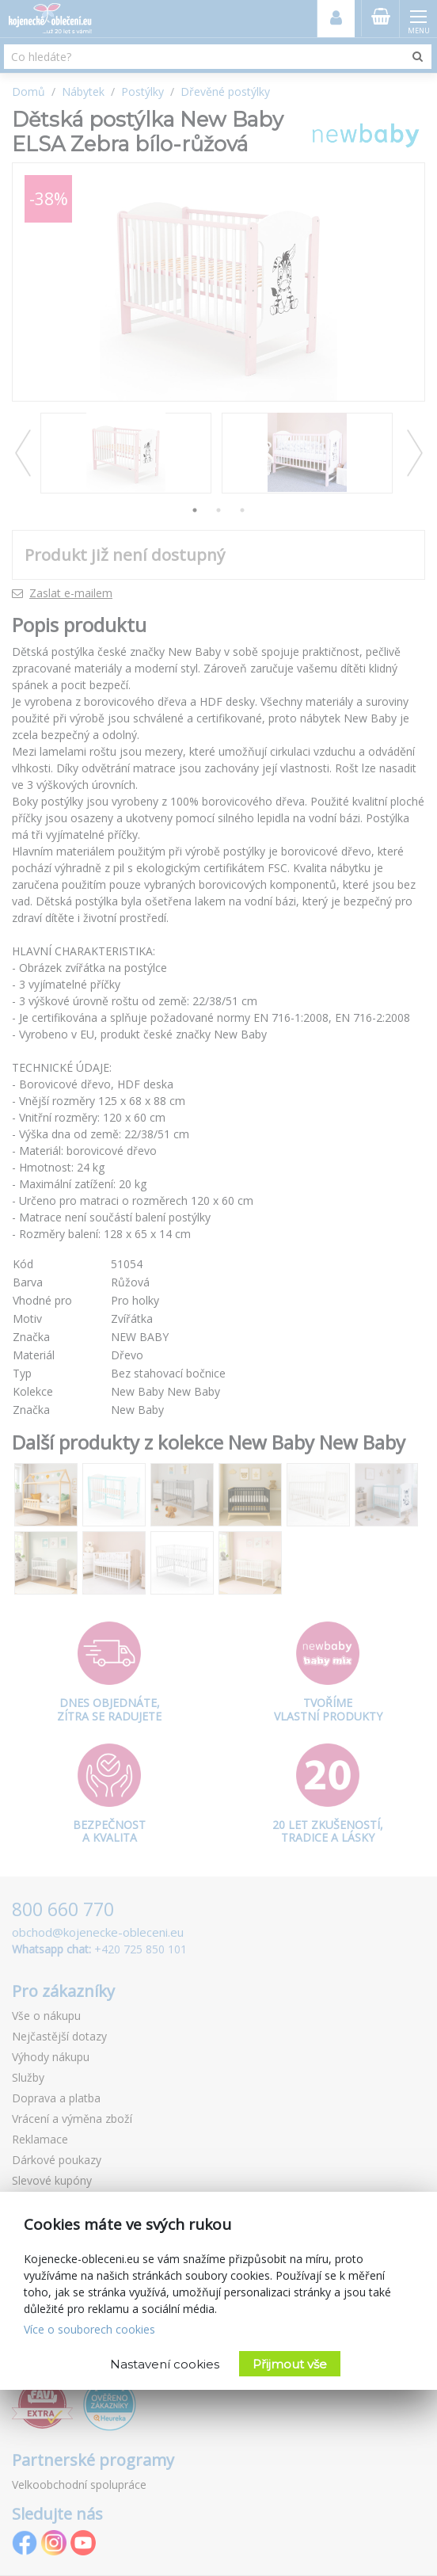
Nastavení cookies (164, 2364)
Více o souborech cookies (89, 2329)
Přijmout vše (290, 2364)
